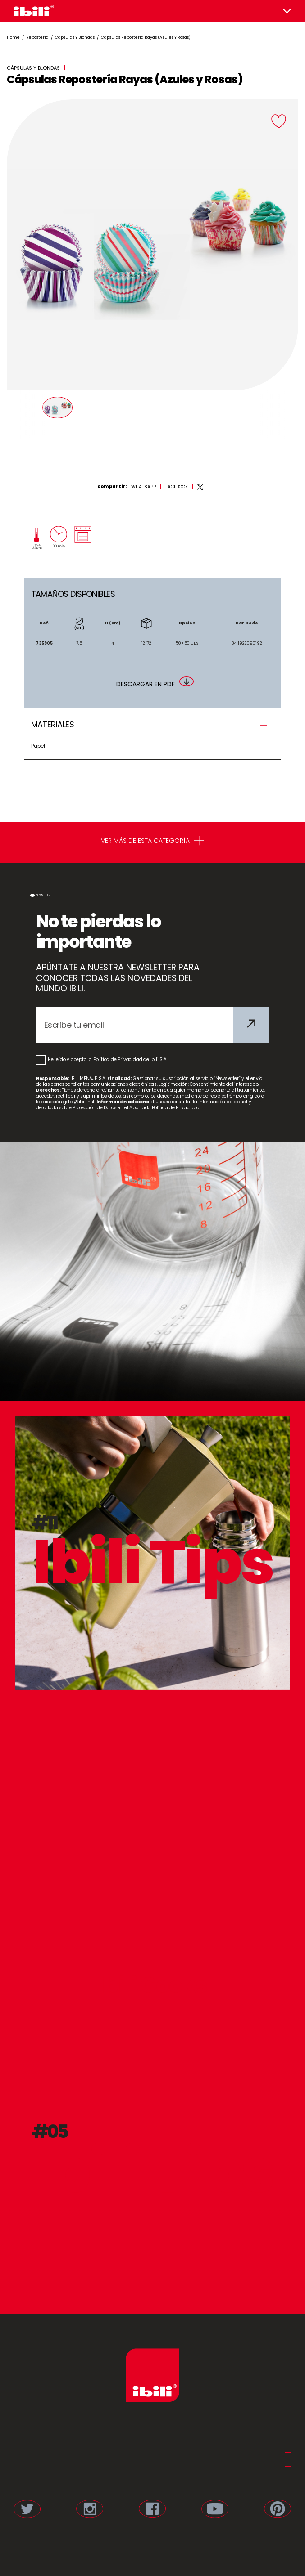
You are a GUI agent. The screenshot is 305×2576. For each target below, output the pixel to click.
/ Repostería (34, 37)
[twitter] (200, 487)
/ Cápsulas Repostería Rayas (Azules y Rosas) (143, 37)
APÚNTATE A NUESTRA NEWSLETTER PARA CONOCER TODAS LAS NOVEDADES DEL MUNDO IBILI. (118, 978)
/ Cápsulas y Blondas (72, 37)
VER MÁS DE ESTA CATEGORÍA (152, 842)
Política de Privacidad (117, 1059)
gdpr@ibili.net (79, 1101)
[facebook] (176, 487)
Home (13, 37)
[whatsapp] (143, 487)
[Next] (280, 414)
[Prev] (24, 414)
